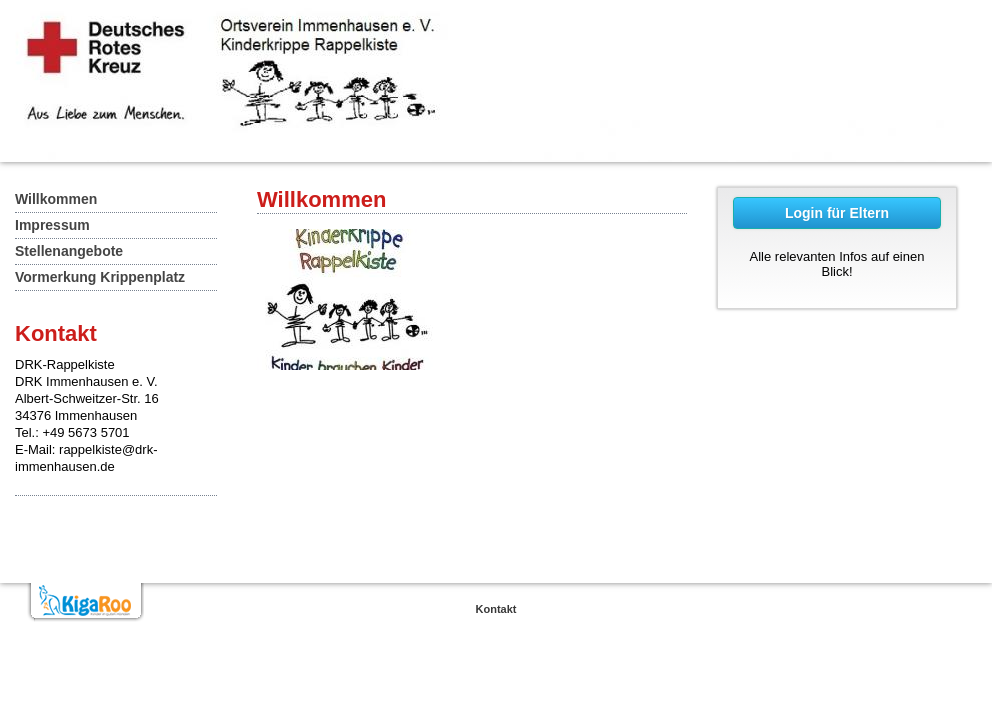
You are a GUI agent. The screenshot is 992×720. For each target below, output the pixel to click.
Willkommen (56, 199)
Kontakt (496, 609)
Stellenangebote (69, 251)
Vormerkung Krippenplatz (100, 277)
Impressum (52, 225)
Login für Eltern (837, 213)
